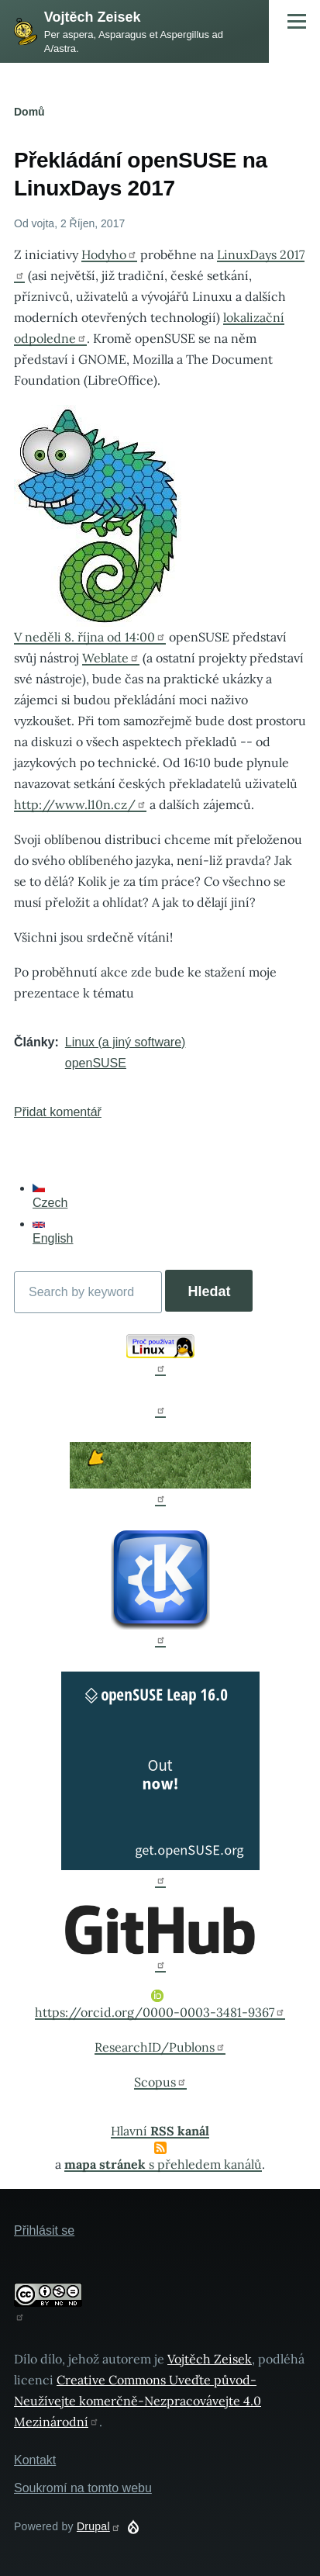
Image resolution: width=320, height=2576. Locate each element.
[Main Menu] (297, 21)
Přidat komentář (58, 1112)
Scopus (160, 2082)
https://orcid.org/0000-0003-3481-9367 (160, 2005)
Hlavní (160, 2131)
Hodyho (109, 254)
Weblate (110, 658)
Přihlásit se (44, 2230)
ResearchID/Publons (160, 2047)
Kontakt (35, 2460)
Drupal (99, 2526)
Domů (29, 111)
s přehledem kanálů (163, 2164)
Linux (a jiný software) (125, 1042)
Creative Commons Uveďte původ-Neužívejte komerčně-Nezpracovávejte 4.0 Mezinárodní (137, 2400)
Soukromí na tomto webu (83, 2488)
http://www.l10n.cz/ (80, 804)
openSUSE (95, 1063)
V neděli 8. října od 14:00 (90, 637)
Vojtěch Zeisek (92, 17)
